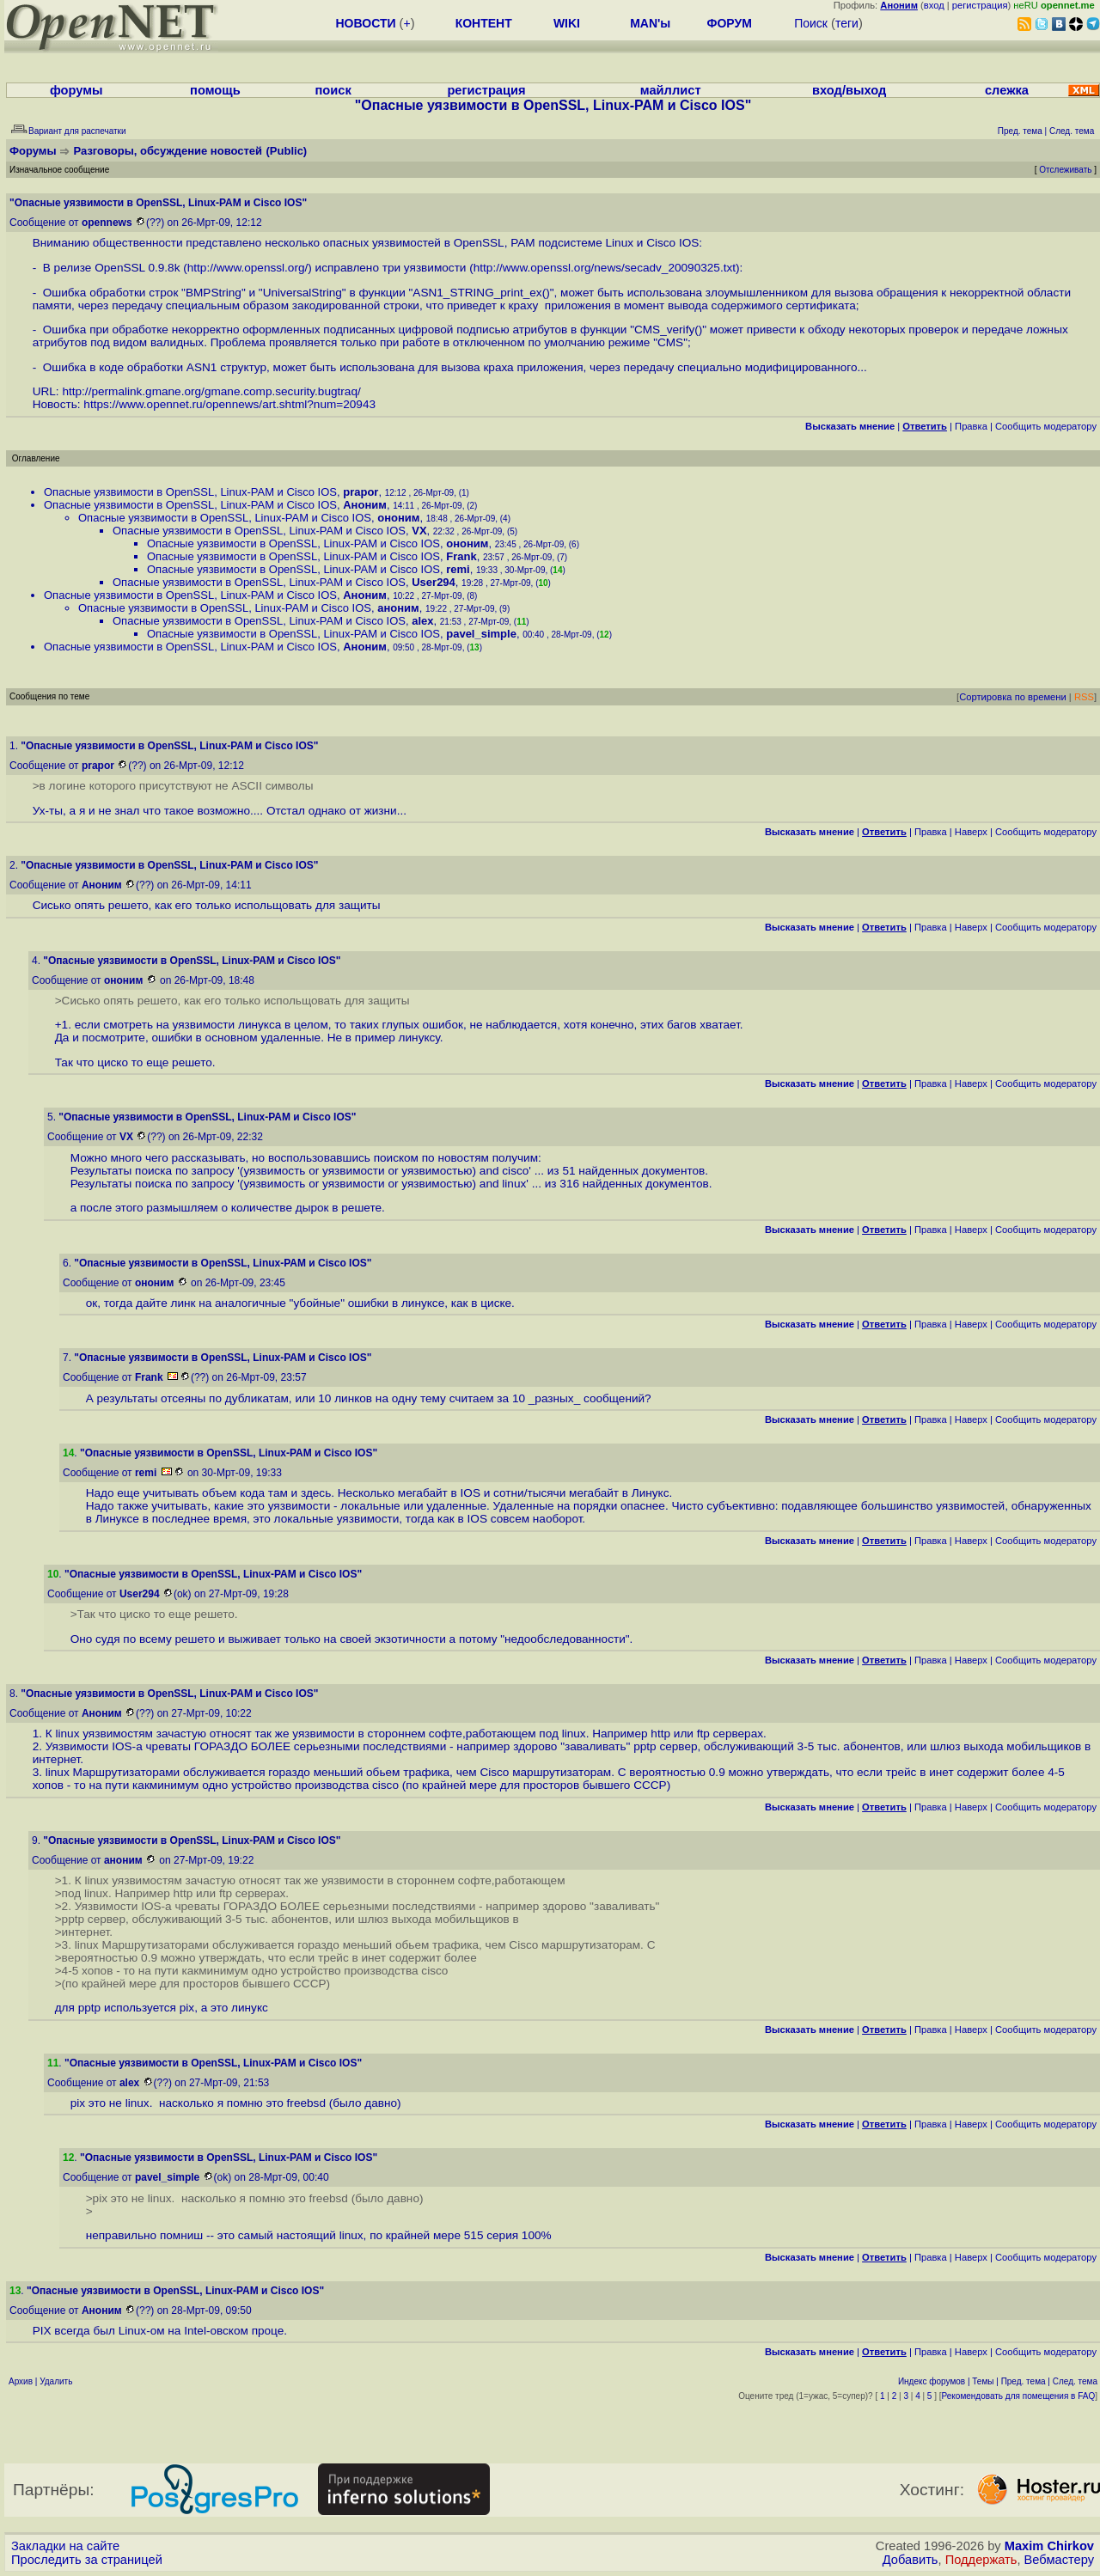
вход (934, 5)
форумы (76, 90)
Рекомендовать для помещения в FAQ (1019, 2396)
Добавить (910, 2560)
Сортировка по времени (1012, 697)
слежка (1007, 90)
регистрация (980, 5)
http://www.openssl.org (246, 267)
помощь (215, 90)
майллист (670, 90)
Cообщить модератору (1046, 426)
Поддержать (981, 2560)
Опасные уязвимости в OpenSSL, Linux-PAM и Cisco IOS (190, 491)
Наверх (971, 832)
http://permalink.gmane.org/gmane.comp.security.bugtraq (210, 391)
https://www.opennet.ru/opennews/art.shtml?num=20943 (229, 404)
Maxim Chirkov (1049, 2546)
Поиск (811, 23)
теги (847, 23)
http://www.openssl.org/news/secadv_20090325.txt (605, 267)
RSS (1084, 697)
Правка (971, 426)
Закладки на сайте (65, 2546)
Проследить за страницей (86, 2560)
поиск (333, 90)
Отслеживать (1065, 169)
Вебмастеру (1059, 2560)
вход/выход (849, 90)
